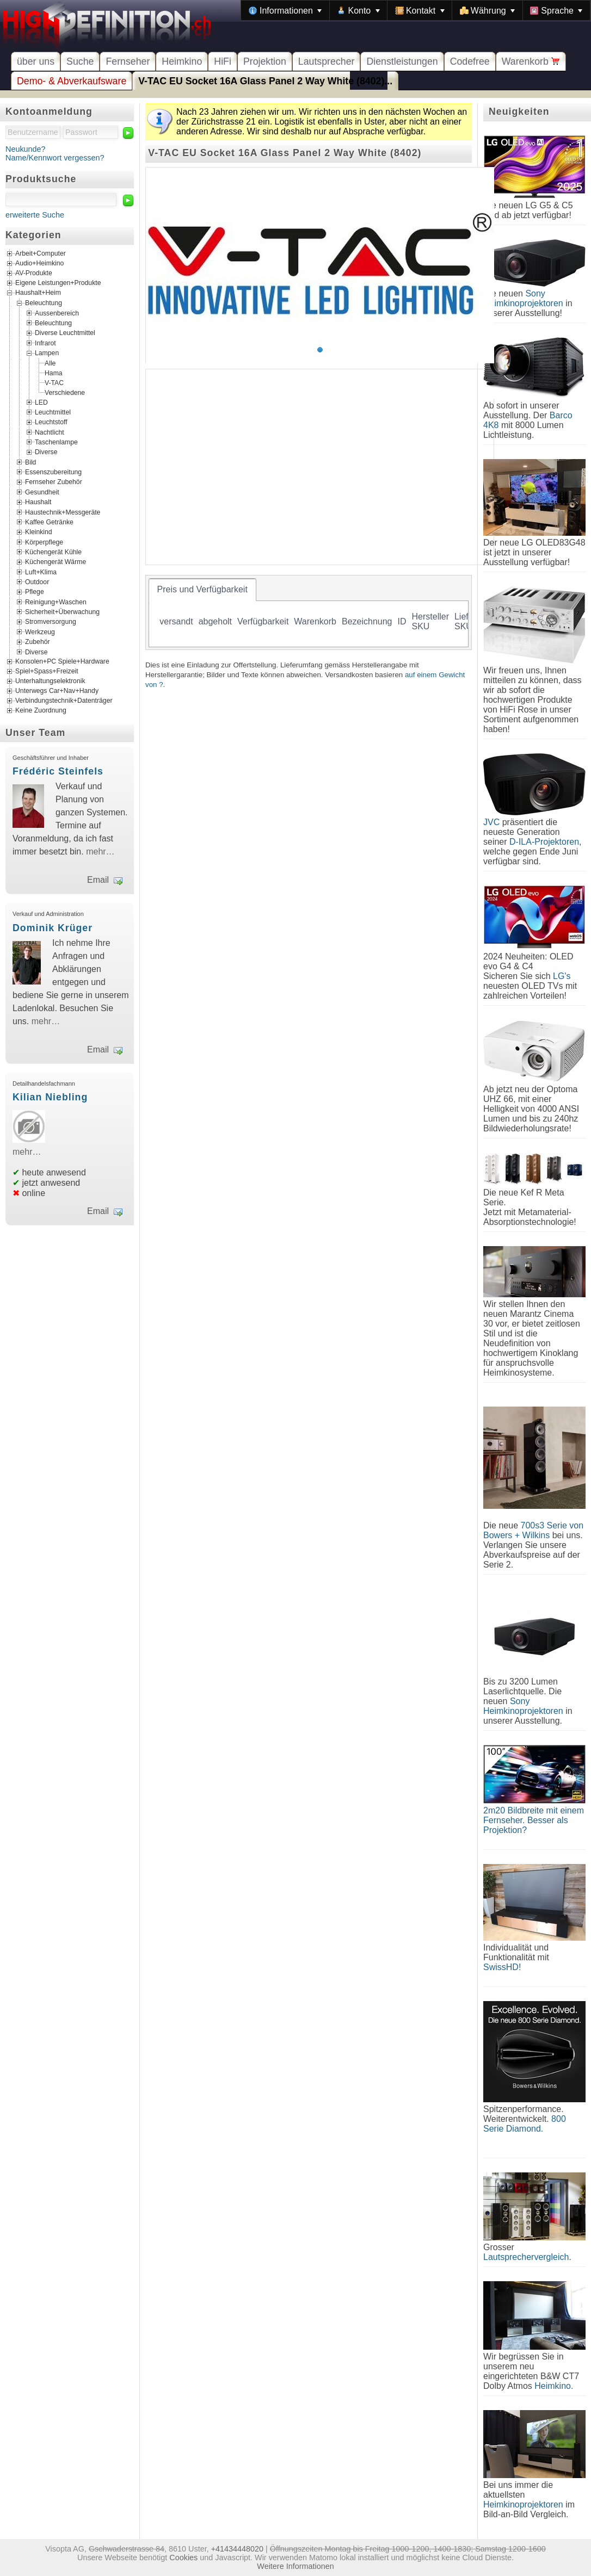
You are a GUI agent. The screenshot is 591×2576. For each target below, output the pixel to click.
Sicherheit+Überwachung (62, 612)
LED (41, 402)
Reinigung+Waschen (56, 601)
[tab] (202, 589)
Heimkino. (553, 2386)
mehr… (100, 851)
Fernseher (128, 61)
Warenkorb (531, 61)
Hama (54, 372)
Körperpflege (44, 542)
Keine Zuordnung (40, 710)
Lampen (47, 353)
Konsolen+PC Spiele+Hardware (62, 661)
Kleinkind (38, 532)
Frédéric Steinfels (58, 771)
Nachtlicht (49, 432)
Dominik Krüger (53, 927)
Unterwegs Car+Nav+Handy (56, 691)
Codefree (470, 61)
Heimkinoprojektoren (523, 2504)
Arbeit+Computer (40, 254)
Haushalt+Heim (38, 293)
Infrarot (45, 342)
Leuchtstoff (51, 422)
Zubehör (37, 642)
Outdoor (37, 582)
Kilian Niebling (50, 1097)
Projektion (264, 61)
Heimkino (182, 61)
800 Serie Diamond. (524, 2123)
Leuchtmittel (53, 412)
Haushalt (38, 502)
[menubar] (416, 10)
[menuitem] (285, 10)
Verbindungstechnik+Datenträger (64, 700)
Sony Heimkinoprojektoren (523, 298)
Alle (50, 363)
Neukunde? (25, 149)
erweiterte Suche (34, 214)
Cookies (183, 2557)
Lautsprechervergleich (526, 2257)
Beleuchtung (43, 303)
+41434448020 (237, 2548)
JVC (491, 822)
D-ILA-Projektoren (544, 841)
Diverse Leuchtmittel (65, 333)
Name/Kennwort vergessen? (54, 157)
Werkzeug (40, 631)
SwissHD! (502, 1967)
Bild (30, 462)
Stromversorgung (50, 622)
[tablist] (308, 612)
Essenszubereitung (53, 472)
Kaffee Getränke (49, 521)
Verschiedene (65, 392)
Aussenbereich (57, 313)
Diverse (46, 452)
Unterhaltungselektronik (50, 681)
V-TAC (54, 382)
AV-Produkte (33, 273)
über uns (35, 61)
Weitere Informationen (295, 2566)
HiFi (222, 61)
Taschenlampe (56, 442)
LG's (561, 976)
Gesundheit (42, 492)
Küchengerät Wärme (55, 562)
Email (98, 879)
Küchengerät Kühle (53, 552)
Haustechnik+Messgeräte (62, 512)
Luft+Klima (41, 571)
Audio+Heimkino (39, 264)
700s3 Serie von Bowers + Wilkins (533, 1530)
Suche (80, 61)
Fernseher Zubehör (53, 482)
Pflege (34, 592)
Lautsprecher (326, 61)
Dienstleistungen (402, 61)
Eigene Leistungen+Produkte (58, 283)
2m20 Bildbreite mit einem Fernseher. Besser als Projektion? (533, 1820)
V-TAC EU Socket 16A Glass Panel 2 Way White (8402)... (265, 81)
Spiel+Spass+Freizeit (46, 671)
